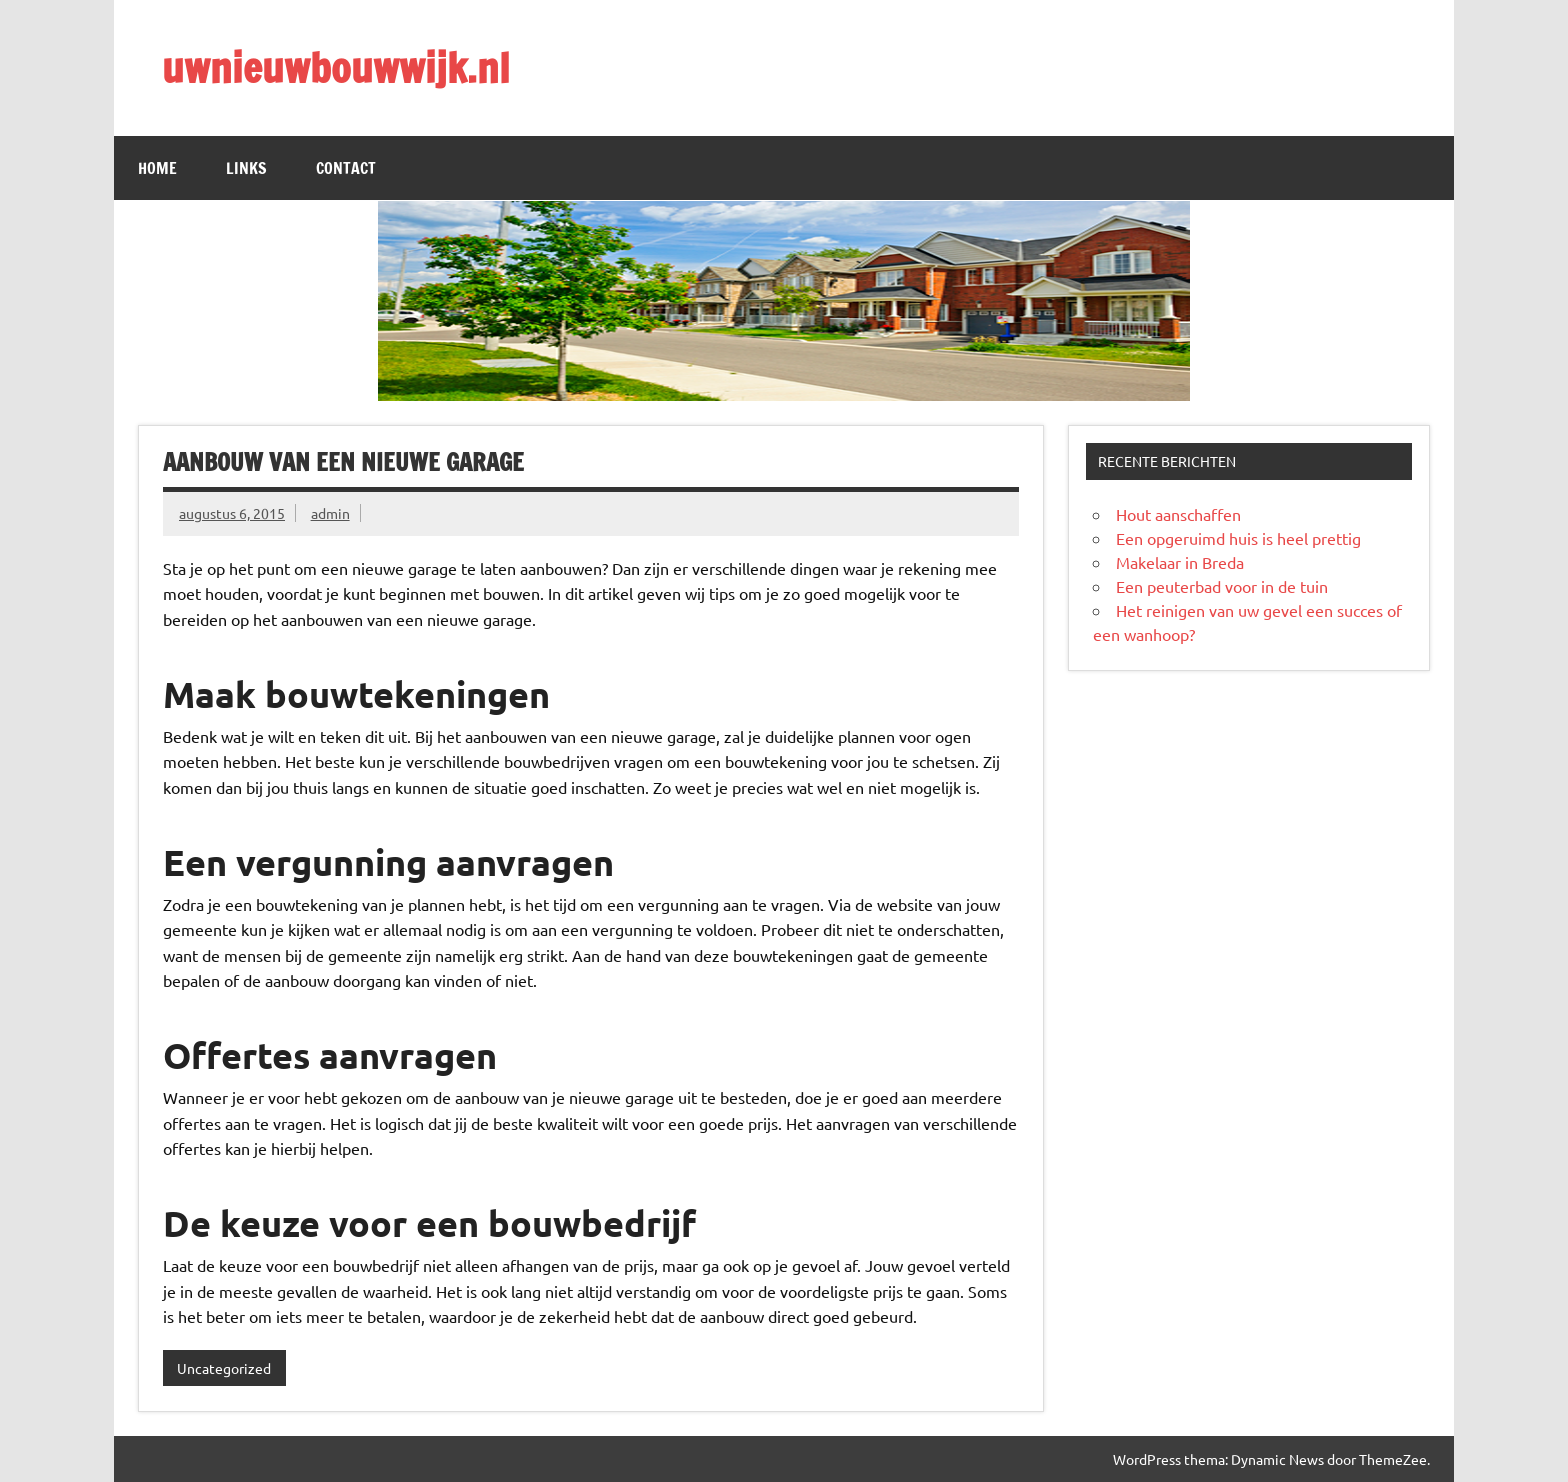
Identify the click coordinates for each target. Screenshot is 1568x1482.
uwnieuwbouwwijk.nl (336, 67)
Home (157, 168)
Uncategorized (224, 1368)
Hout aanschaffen (1178, 514)
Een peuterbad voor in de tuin (1222, 586)
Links (246, 168)
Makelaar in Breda (1180, 562)
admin (330, 513)
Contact (346, 168)
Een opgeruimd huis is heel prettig (1238, 538)
